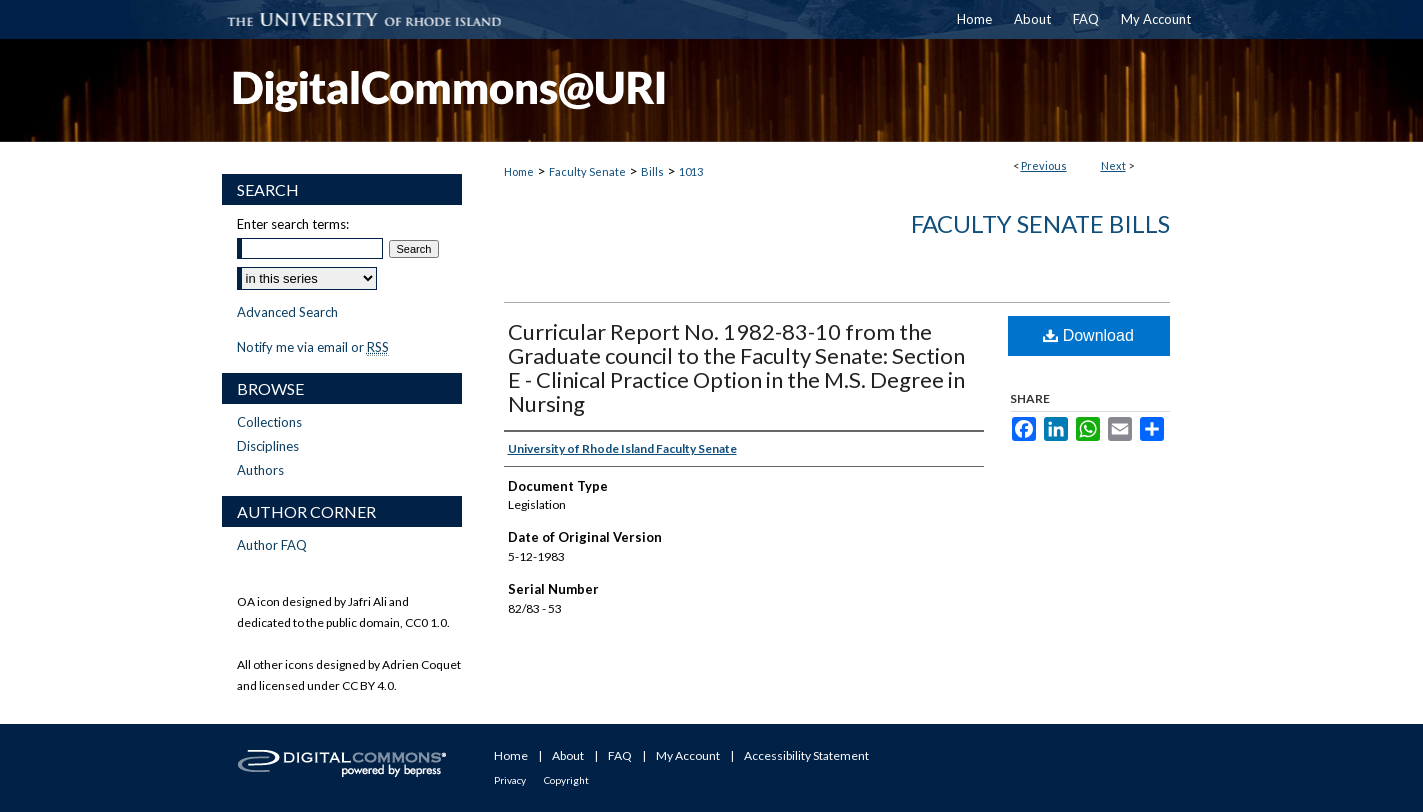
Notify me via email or (313, 347)
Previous (1044, 165)
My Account (688, 755)
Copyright (566, 780)
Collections (269, 422)
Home (519, 171)
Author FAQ (272, 545)
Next (1113, 165)
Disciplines (268, 446)
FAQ (620, 755)
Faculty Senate (587, 171)
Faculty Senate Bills (1040, 223)
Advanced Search (287, 312)
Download (1088, 335)
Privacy (510, 780)
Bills (652, 171)
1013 (691, 171)
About (568, 755)
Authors (260, 470)
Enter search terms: (293, 224)
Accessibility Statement (806, 755)
